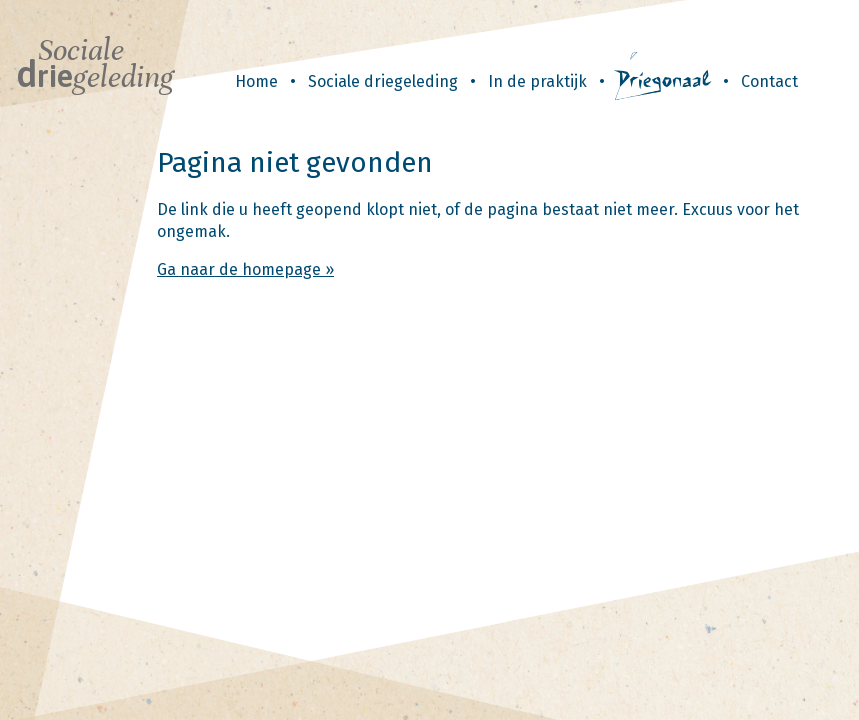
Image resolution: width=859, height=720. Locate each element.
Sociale (95, 64)
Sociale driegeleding (383, 81)
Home (256, 81)
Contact (769, 81)
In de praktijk (537, 81)
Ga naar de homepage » (245, 269)
